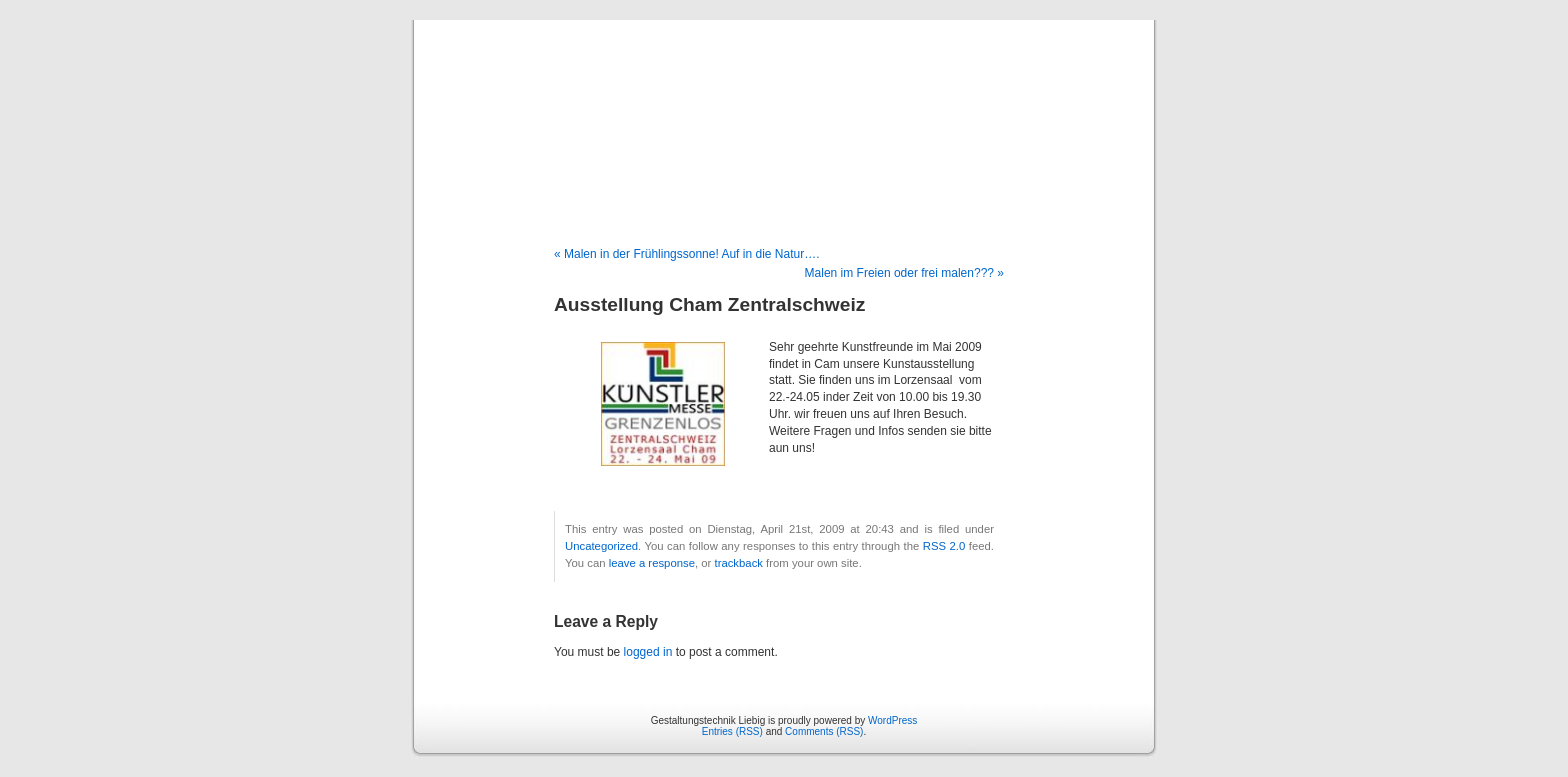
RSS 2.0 (944, 546)
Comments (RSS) (824, 731)
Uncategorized (601, 546)
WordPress (892, 720)
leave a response (652, 563)
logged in (648, 652)
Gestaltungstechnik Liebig (784, 112)
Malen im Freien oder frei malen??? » (904, 273)
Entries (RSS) (732, 731)
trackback (738, 563)
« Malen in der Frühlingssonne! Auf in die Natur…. (686, 254)
